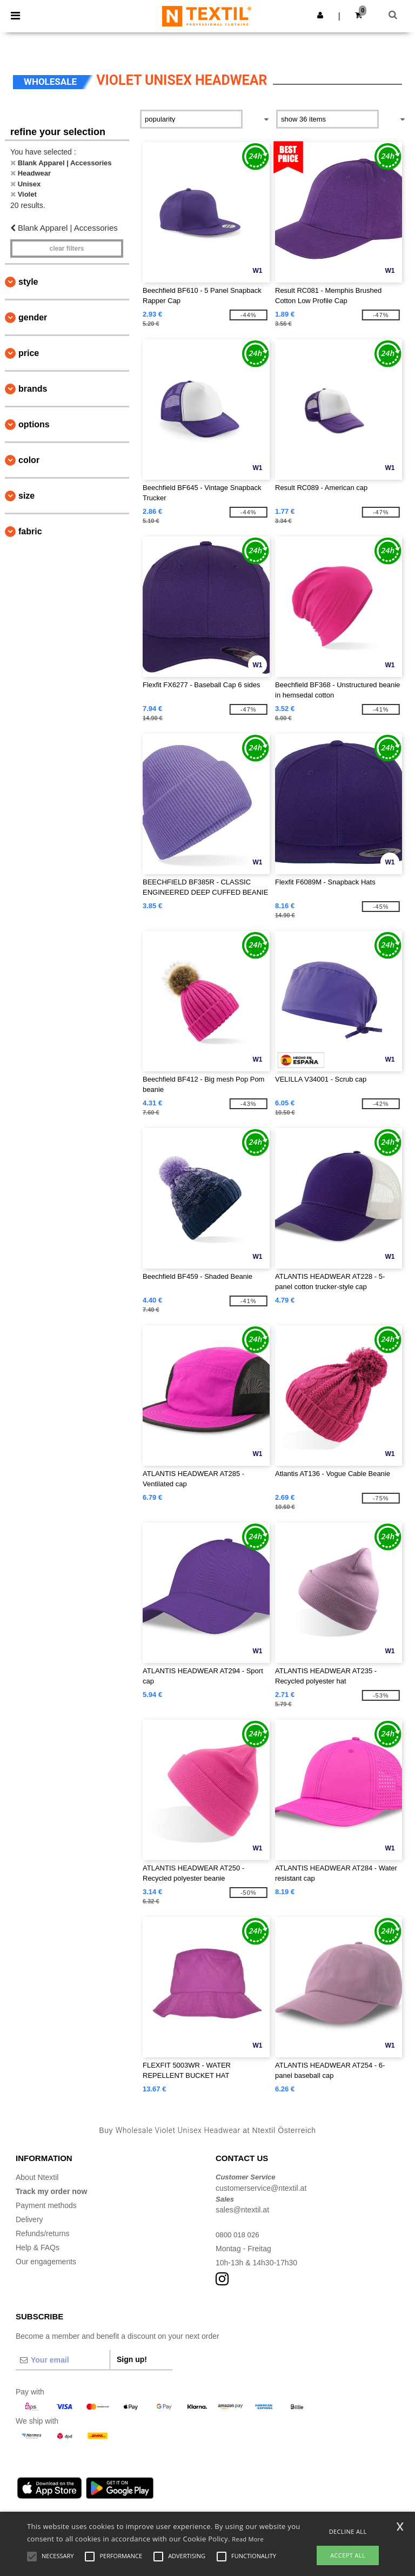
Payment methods (46, 2205)
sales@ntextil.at (242, 2209)
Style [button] (28, 281)
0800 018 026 (239, 2234)
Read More (248, 2539)
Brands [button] (32, 388)
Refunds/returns (43, 2233)
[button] (320, 15)
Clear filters (66, 248)
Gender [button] (32, 317)
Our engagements (46, 2261)
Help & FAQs (37, 2247)
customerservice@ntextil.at (261, 2188)
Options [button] (34, 424)
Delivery (29, 2219)
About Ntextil (37, 2177)
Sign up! (132, 2359)
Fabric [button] (30, 531)
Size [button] (26, 495)
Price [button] (28, 353)
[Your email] (63, 2360)
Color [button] (28, 460)
